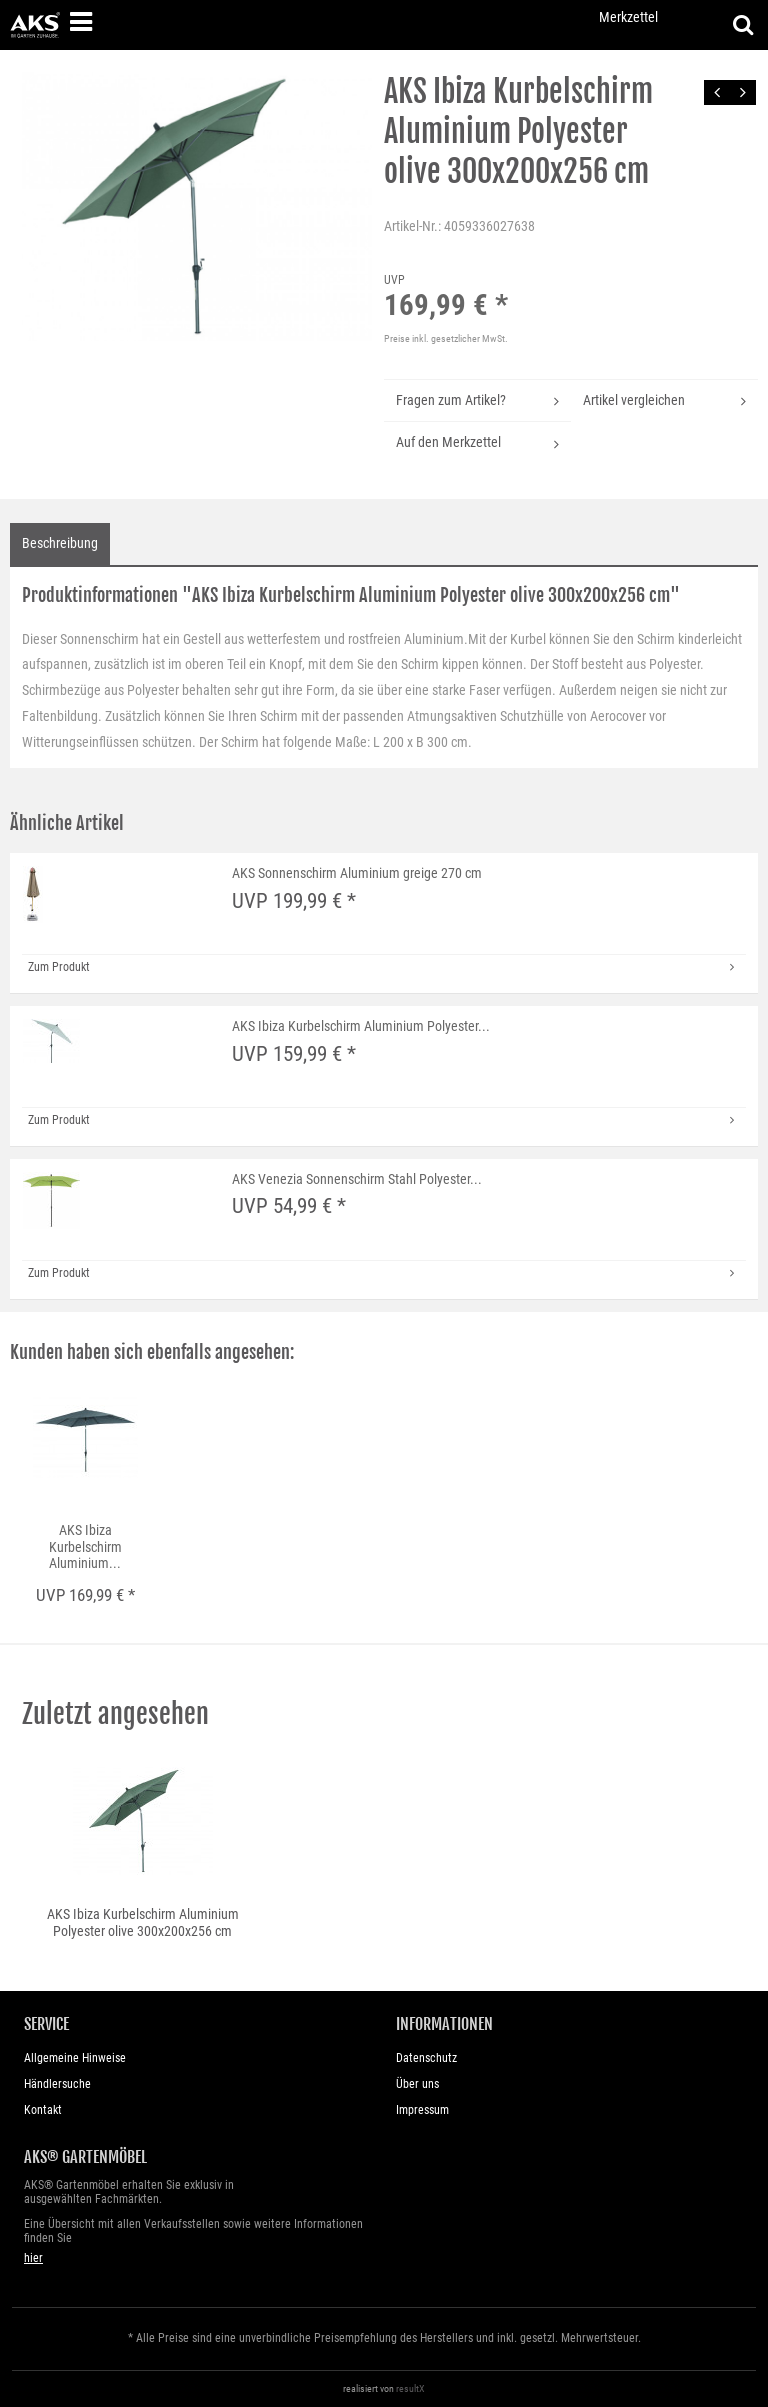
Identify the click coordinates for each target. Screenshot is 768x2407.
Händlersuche (57, 2084)
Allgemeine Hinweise (75, 2058)
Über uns (417, 2084)
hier (33, 2258)
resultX (410, 2388)
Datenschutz (426, 2058)
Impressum (422, 2110)
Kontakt (43, 2110)
